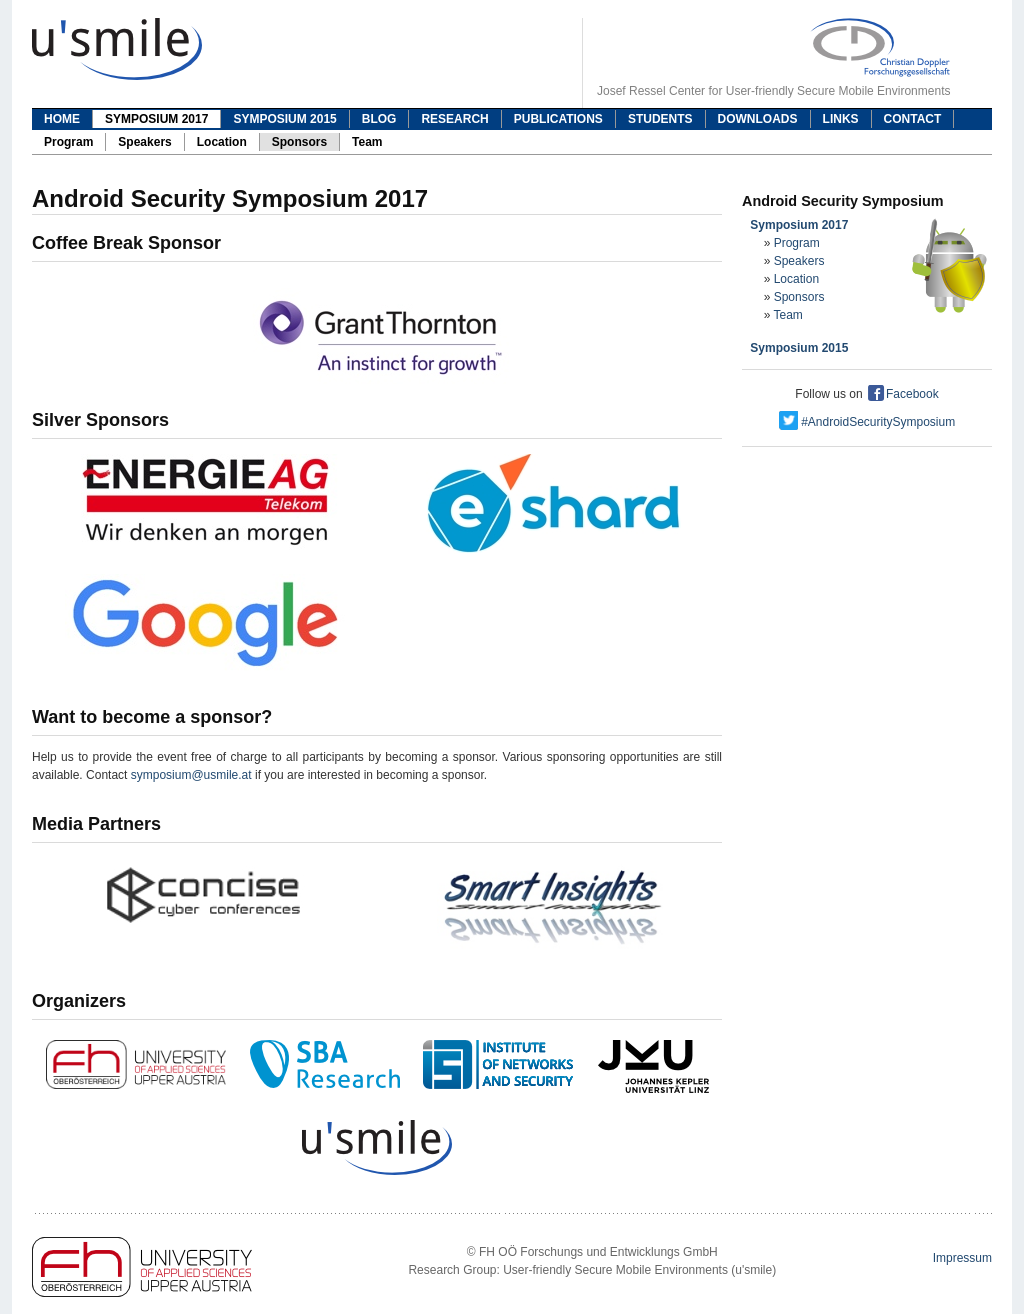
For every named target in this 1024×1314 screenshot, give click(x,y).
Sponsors (299, 142)
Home (62, 119)
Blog (379, 119)
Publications (558, 119)
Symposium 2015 (284, 119)
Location (222, 142)
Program (68, 142)
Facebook (902, 394)
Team (367, 142)
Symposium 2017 (156, 119)
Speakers (144, 142)
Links (841, 119)
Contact (913, 119)
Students (660, 119)
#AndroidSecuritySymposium (867, 422)
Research (454, 119)
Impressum (962, 1258)
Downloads (758, 119)
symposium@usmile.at (191, 775)
